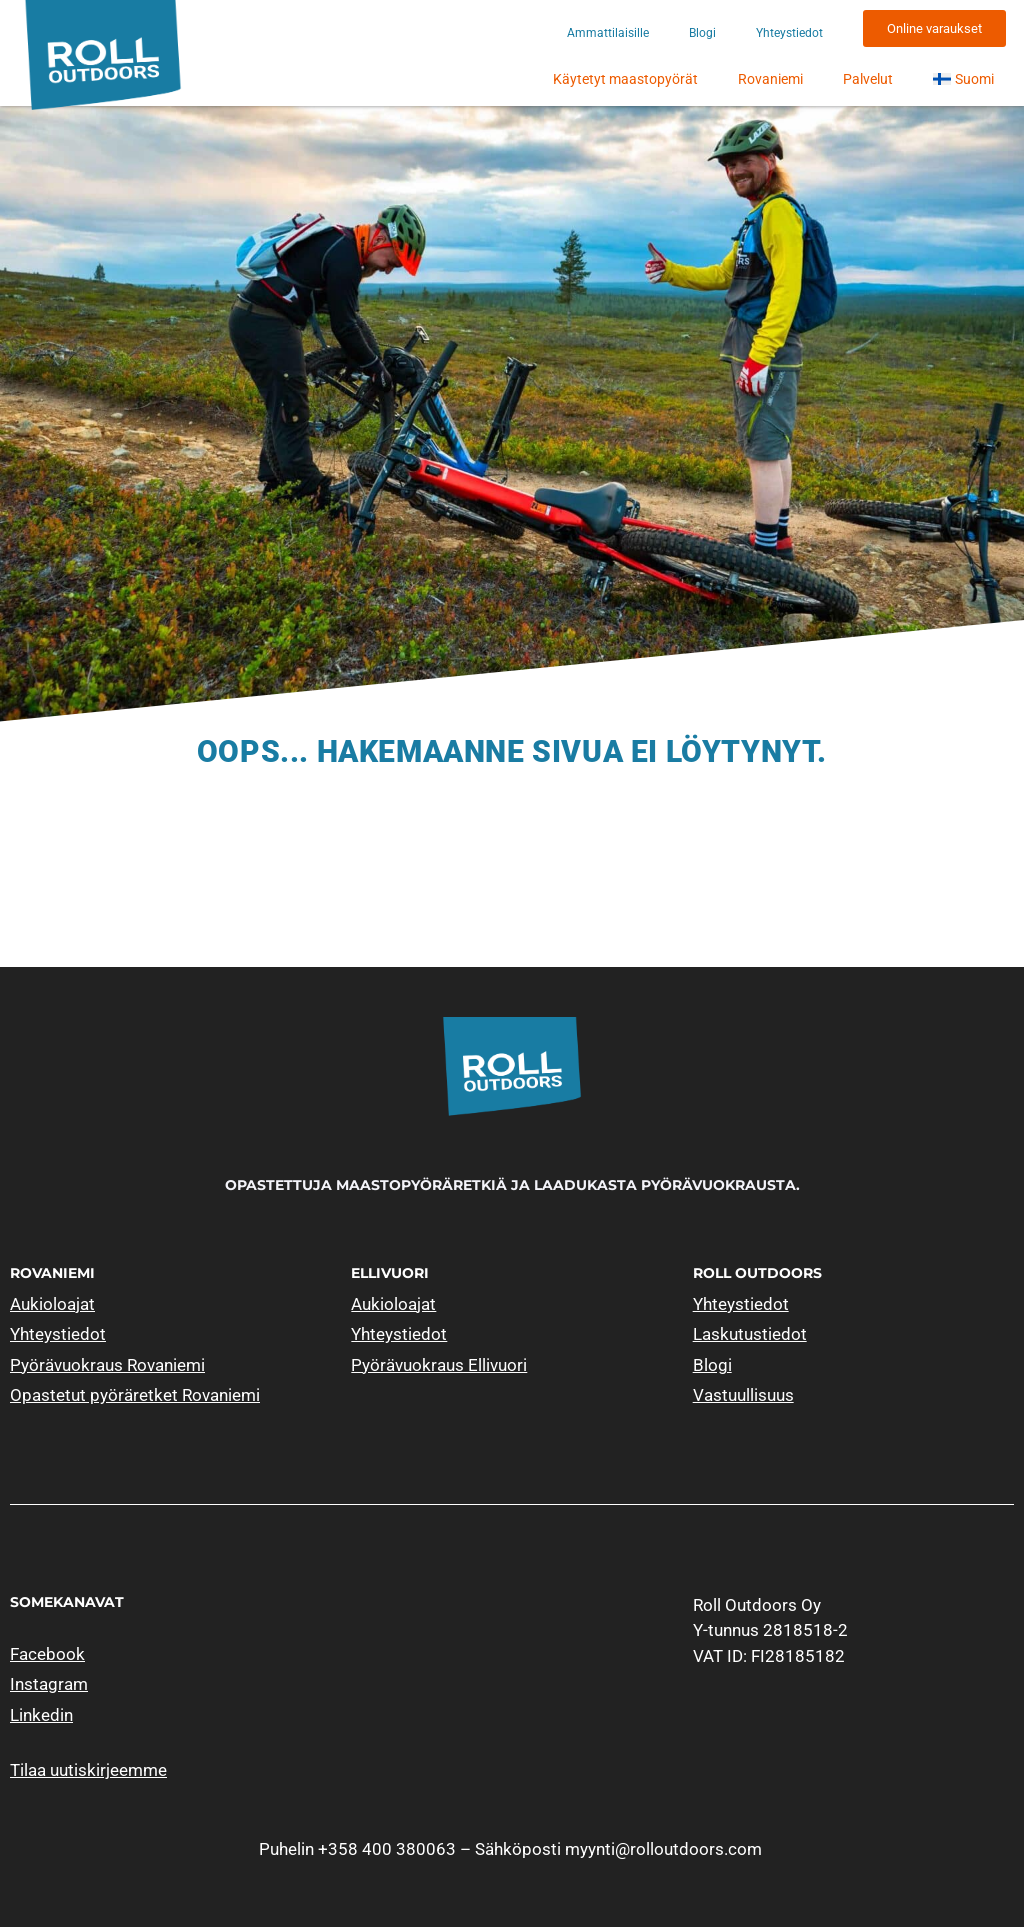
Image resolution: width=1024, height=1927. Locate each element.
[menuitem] (963, 79)
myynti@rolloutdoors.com (663, 1849)
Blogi (702, 33)
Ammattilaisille (608, 33)
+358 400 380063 (387, 1849)
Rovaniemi (770, 79)
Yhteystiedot (789, 33)
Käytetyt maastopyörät (625, 79)
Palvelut (868, 79)
